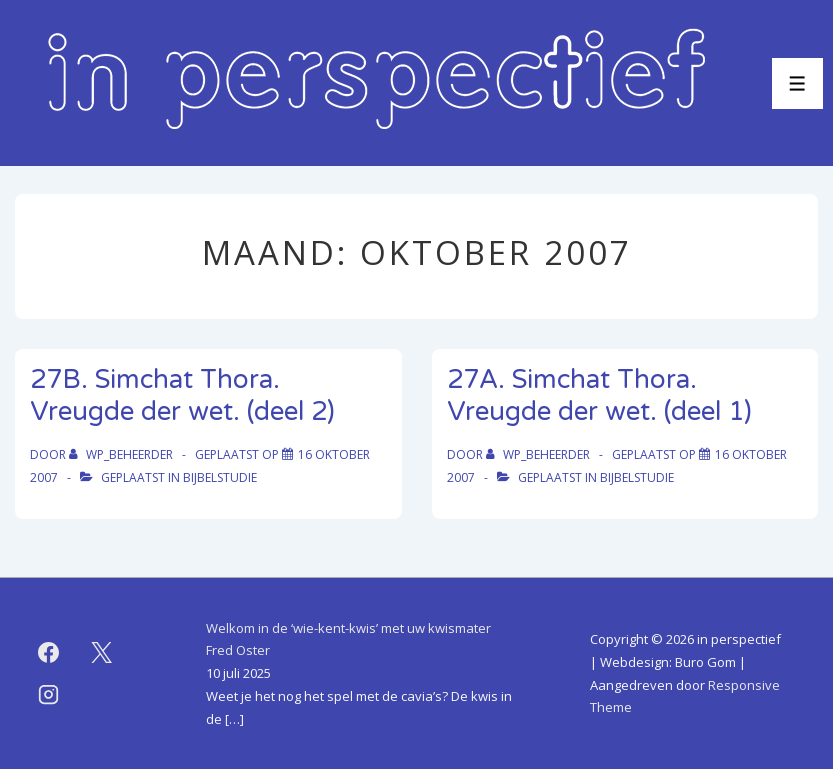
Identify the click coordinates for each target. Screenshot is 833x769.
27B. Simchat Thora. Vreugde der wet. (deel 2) (182, 396)
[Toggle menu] (797, 83)
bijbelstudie (220, 477)
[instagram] (49, 695)
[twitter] (102, 653)
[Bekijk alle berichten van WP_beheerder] (122, 454)
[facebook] (49, 653)
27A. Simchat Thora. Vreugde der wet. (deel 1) (599, 396)
